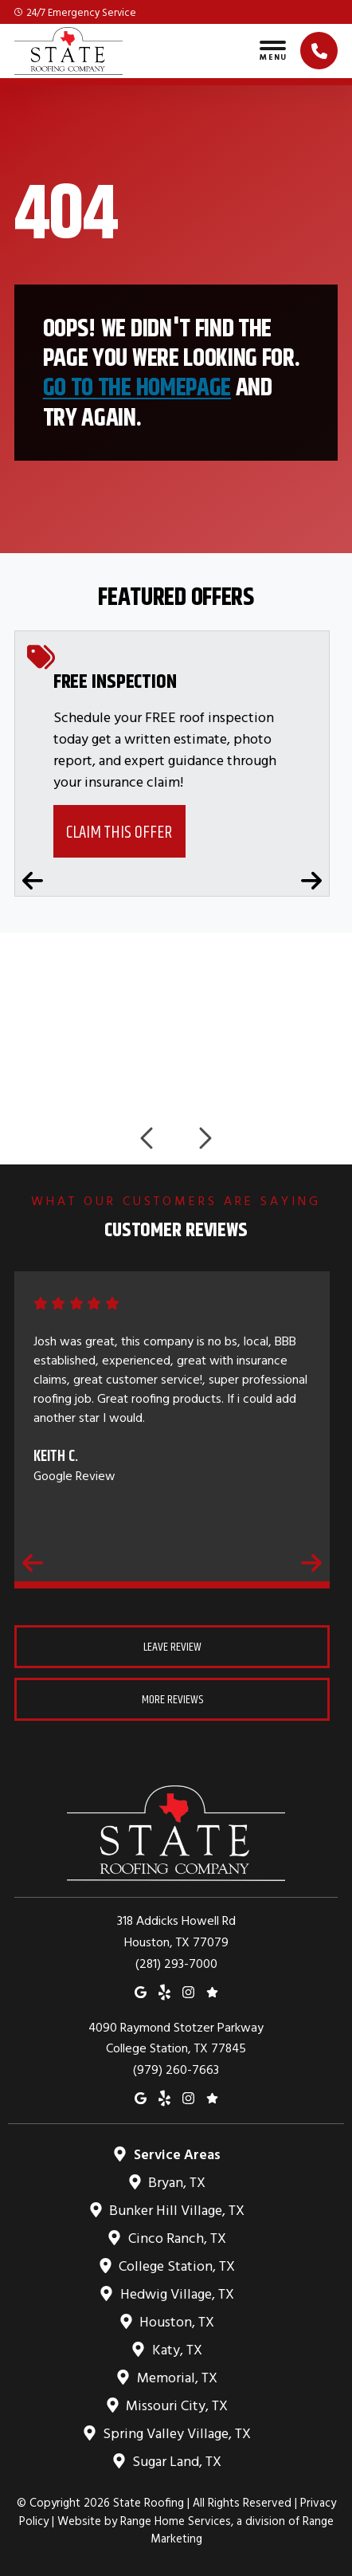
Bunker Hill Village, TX (176, 2210)
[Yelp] (164, 1990)
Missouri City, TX (176, 2405)
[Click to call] (319, 50)
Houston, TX (176, 2321)
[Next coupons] (311, 881)
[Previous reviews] (32, 1563)
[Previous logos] (148, 1138)
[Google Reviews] (212, 1990)
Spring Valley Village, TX (176, 2433)
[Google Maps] (141, 1990)
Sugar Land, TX (176, 2461)
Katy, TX (176, 2349)
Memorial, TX (176, 2377)
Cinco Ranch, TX (176, 2237)
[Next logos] (204, 1138)
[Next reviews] (311, 1563)
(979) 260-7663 (176, 2069)
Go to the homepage (137, 387)
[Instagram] (188, 1990)
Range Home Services (175, 2520)
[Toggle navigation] (272, 51)
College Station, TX (176, 2265)
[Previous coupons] (32, 881)
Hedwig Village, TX (176, 2293)
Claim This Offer (119, 832)
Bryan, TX (176, 2182)
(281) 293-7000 (176, 1963)
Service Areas (176, 2154)
